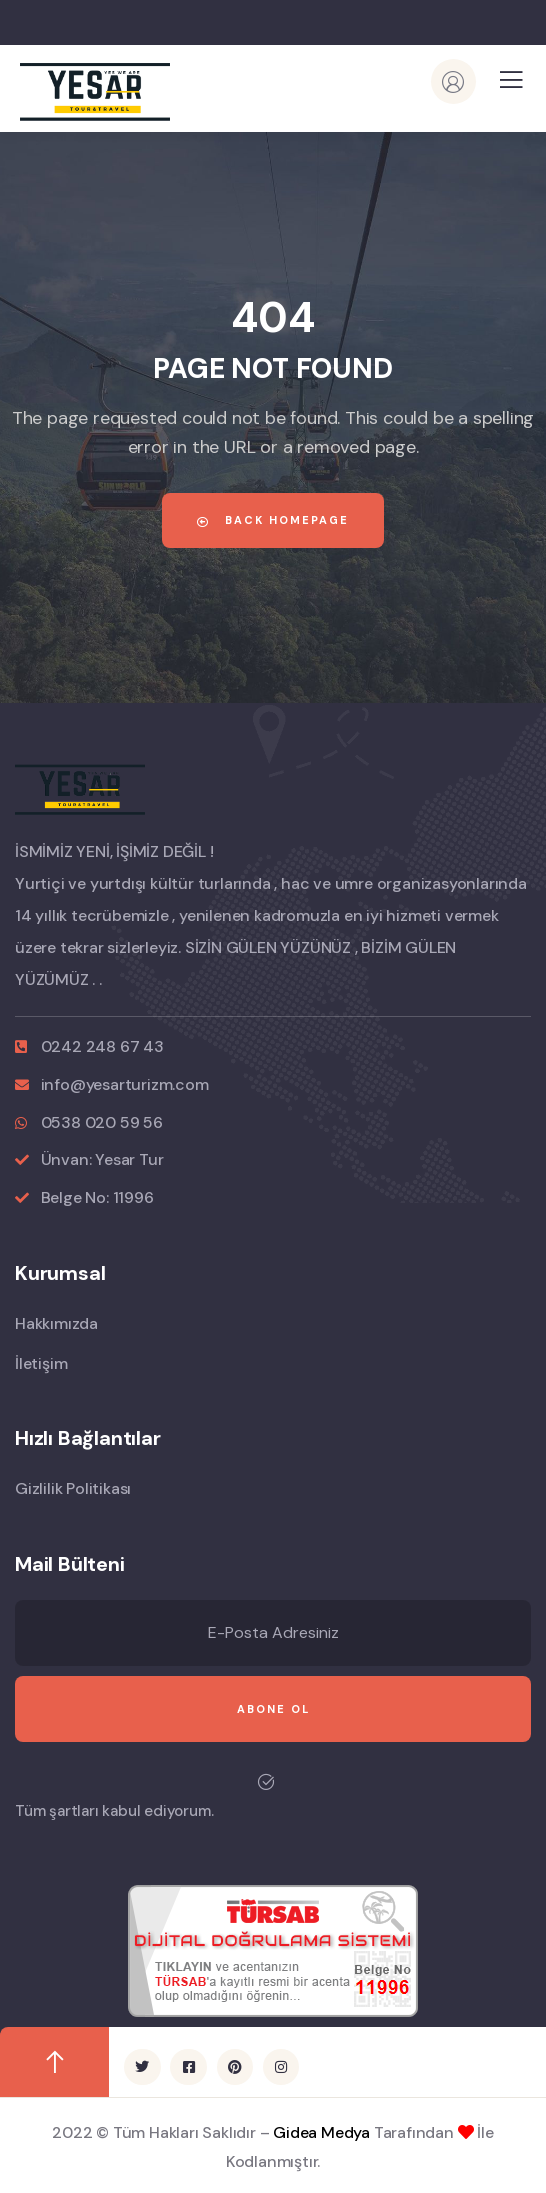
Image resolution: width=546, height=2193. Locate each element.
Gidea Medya (321, 2132)
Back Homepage (273, 520)
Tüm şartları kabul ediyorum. (114, 1811)
